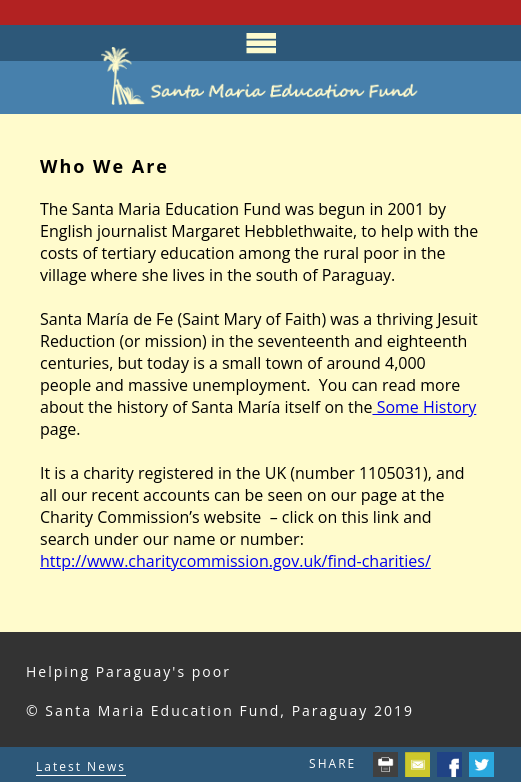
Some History (424, 407)
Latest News (81, 766)
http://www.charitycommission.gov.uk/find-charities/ (235, 561)
